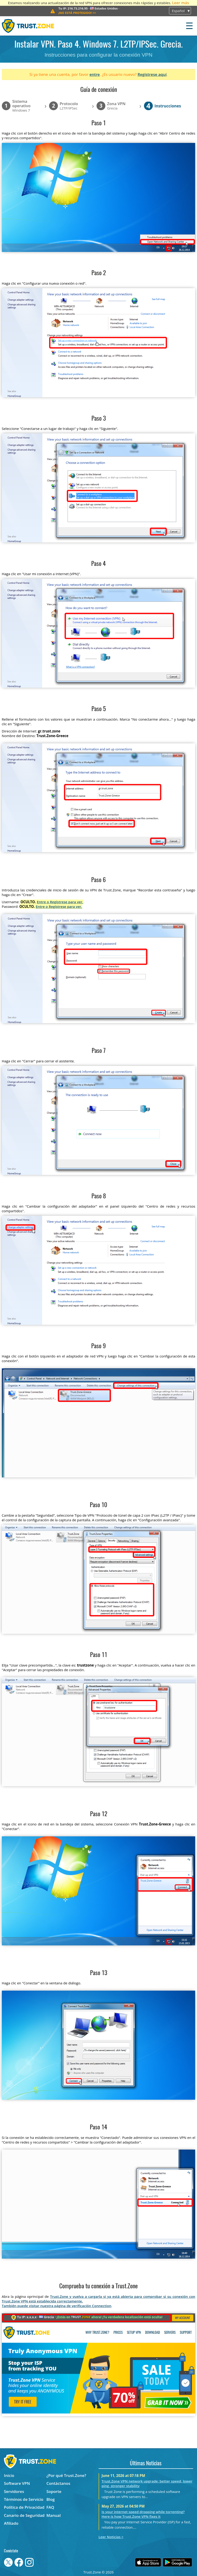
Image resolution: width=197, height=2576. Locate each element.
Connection (101, 2305)
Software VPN (17, 2483)
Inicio (9, 2475)
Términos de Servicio (23, 2499)
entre (94, 74)
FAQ (50, 2507)
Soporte (53, 2491)
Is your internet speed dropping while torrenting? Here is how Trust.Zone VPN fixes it (143, 2514)
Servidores (14, 2491)
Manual (53, 2515)
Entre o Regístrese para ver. (60, 902)
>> (77, 13)
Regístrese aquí (152, 74)
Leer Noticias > (111, 2536)
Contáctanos (58, 2483)
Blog (50, 2499)
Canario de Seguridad (24, 2515)
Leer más (180, 2)
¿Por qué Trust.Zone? (66, 2475)
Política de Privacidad (24, 2507)
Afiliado (11, 2523)
